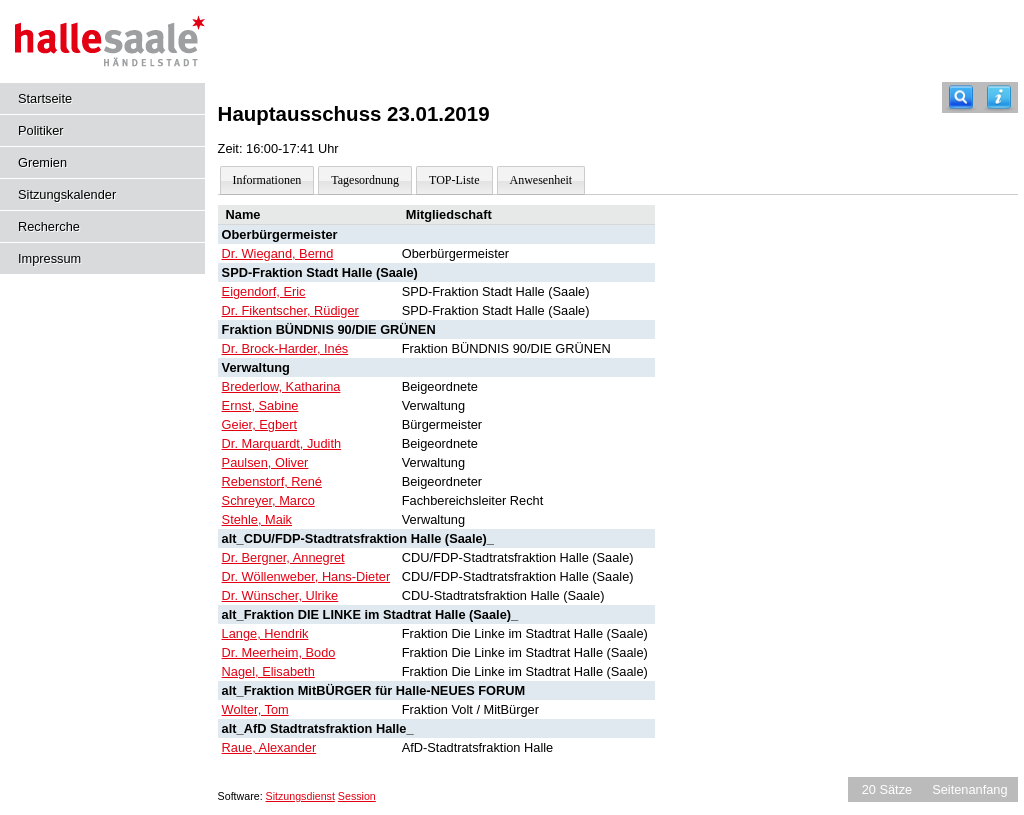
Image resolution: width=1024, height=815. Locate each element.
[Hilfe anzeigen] (999, 97)
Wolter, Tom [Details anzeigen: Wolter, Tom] (255, 709)
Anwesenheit (541, 180)
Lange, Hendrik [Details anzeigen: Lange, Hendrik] (265, 633)
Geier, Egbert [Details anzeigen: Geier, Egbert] (259, 424)
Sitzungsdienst (300, 796)
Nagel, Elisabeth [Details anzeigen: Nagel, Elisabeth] (268, 671)
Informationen (267, 180)
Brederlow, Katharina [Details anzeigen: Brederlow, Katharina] (281, 386)
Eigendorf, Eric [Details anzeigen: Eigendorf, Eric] (264, 291)
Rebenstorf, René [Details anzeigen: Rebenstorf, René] (272, 481)
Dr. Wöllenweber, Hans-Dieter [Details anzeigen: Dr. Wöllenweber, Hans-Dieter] (306, 576)
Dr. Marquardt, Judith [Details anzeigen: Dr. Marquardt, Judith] (282, 443)
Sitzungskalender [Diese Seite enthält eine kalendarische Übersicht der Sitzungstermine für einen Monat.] (67, 194)
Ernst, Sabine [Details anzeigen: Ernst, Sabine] (260, 405)
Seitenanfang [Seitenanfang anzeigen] (969, 789)
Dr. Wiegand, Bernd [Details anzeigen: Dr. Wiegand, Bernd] (278, 253)
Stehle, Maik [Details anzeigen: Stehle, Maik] (257, 519)
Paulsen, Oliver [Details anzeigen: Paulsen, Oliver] (265, 462)
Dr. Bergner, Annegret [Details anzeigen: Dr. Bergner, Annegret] (283, 557)
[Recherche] (961, 97)
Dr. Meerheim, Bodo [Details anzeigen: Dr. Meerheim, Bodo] (279, 652)
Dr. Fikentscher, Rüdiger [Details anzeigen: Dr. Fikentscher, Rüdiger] (290, 310)
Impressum (49, 258)
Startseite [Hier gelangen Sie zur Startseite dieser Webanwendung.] (45, 98)
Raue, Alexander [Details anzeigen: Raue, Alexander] (269, 747)
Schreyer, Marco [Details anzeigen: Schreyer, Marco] (268, 500)
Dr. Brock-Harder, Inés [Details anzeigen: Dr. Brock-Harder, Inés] (285, 348)
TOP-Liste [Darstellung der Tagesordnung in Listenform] (454, 180)
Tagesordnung (365, 180)
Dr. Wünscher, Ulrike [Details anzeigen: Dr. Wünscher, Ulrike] (280, 595)
